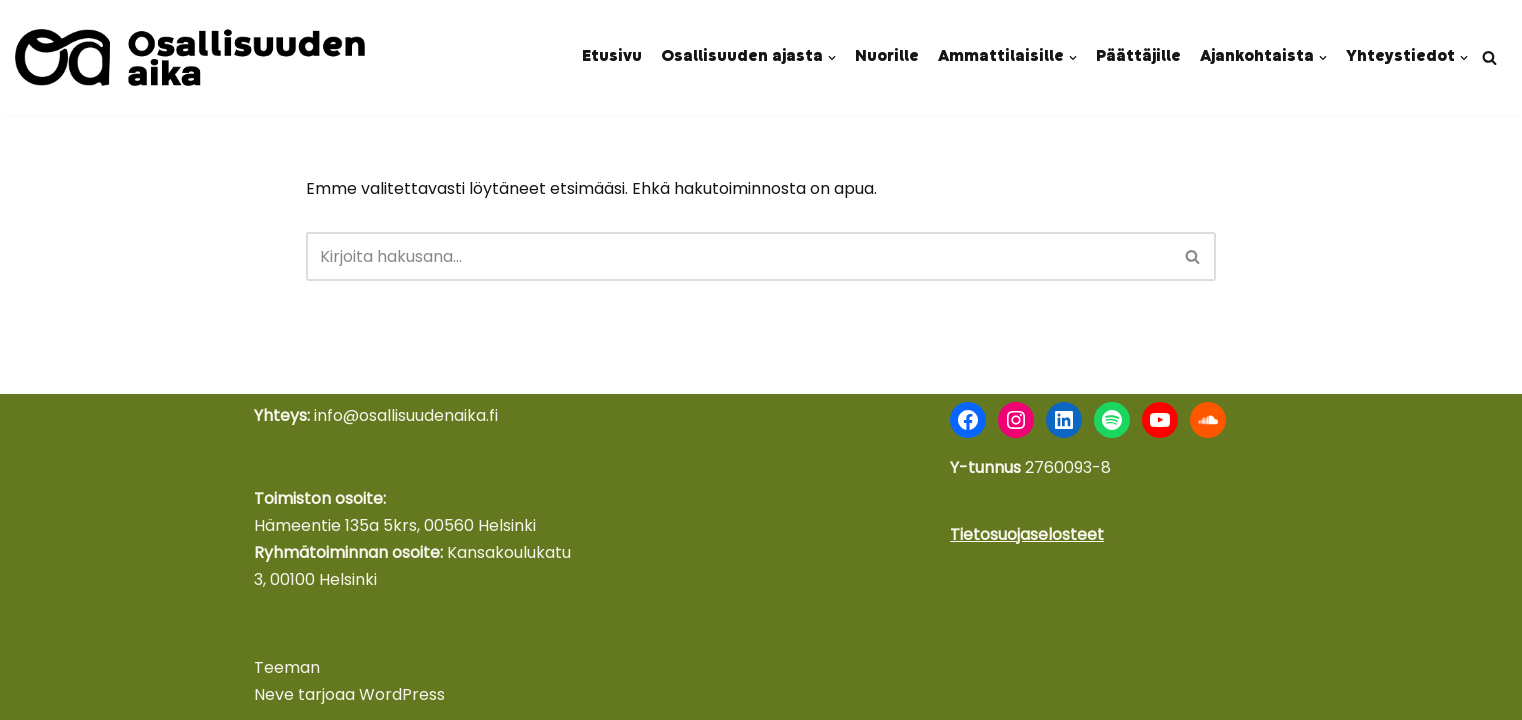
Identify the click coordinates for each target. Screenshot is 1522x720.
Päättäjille (1138, 57)
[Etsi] (1489, 57)
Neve (274, 694)
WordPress (402, 694)
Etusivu (612, 57)
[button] (832, 58)
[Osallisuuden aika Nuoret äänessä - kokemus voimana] (190, 57)
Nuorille (887, 57)
